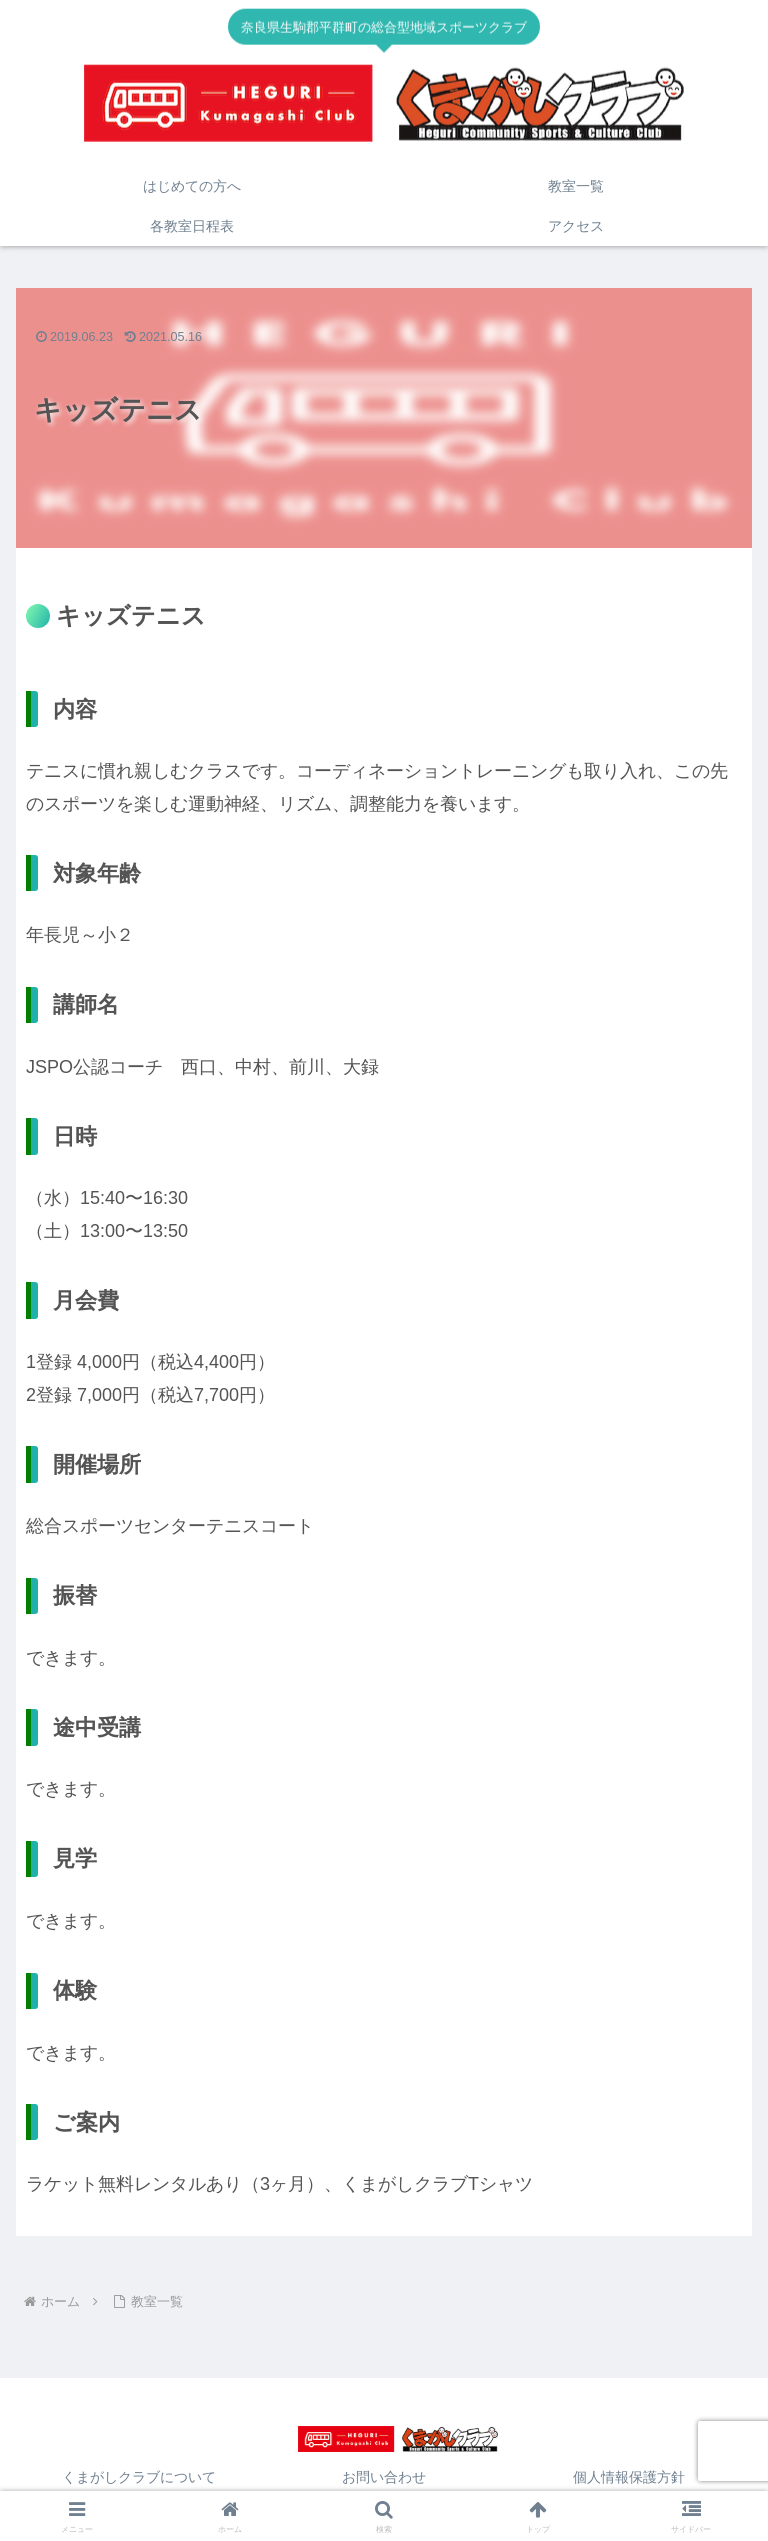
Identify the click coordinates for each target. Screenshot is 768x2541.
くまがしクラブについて (139, 2477)
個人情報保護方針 (629, 2477)
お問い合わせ (384, 2477)
